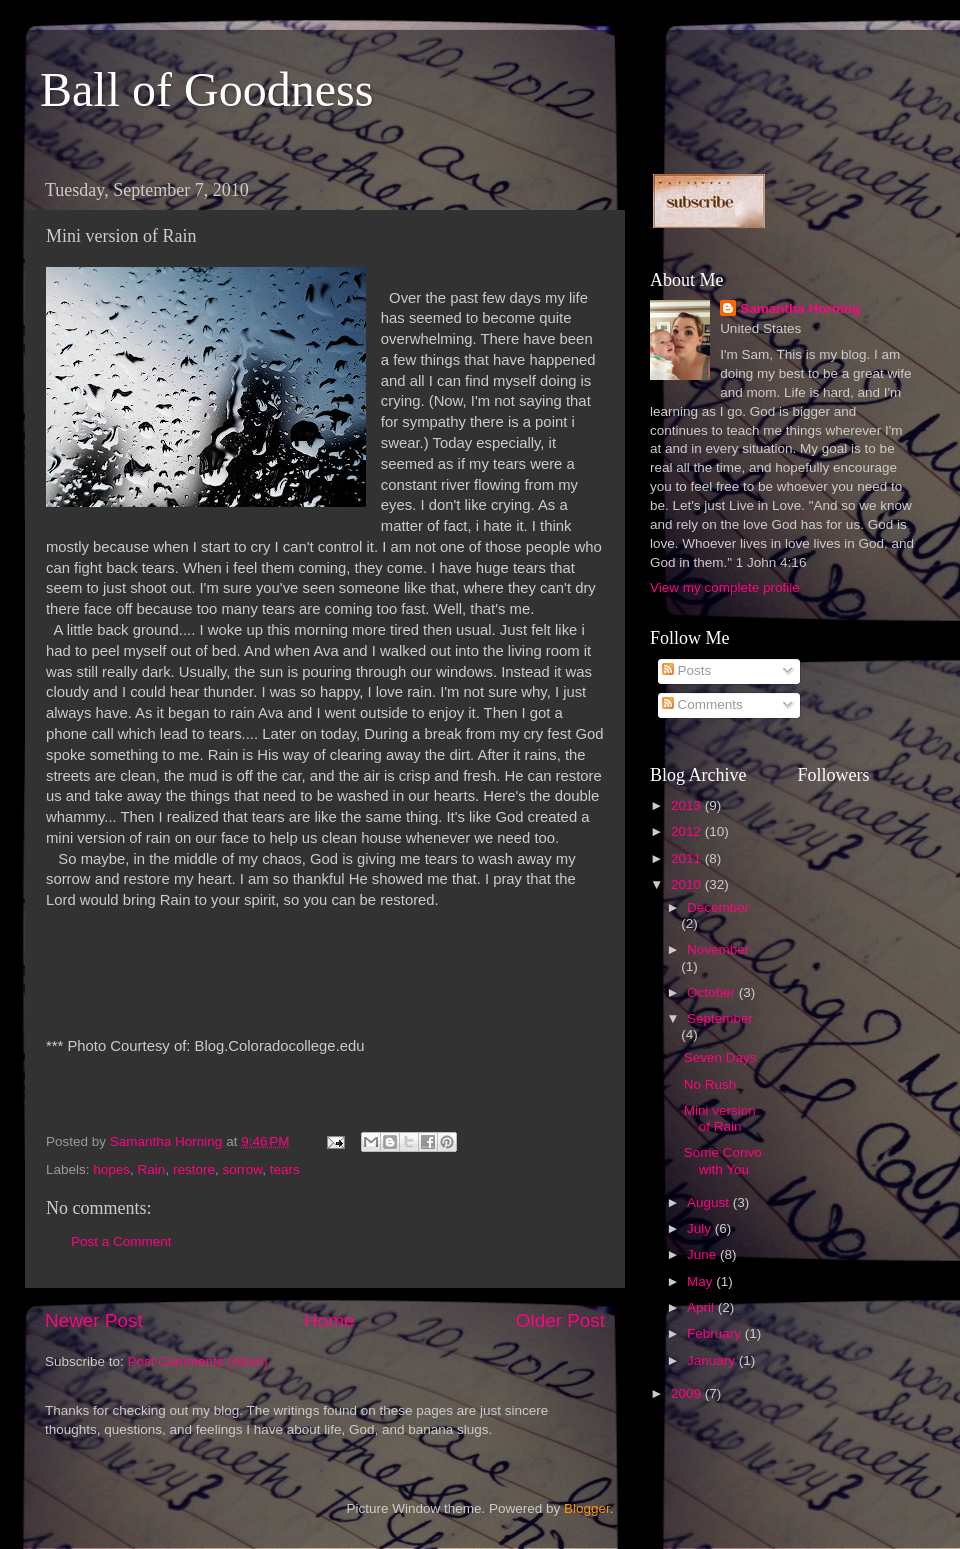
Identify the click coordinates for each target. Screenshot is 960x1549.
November (718, 949)
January (713, 1360)
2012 (688, 831)
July (701, 1228)
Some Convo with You (723, 1160)
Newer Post (94, 1320)
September (720, 1018)
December (718, 907)
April (702, 1307)
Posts (687, 670)
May (701, 1281)
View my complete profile (725, 587)
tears (285, 1169)
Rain (152, 1169)
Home (329, 1320)
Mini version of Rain (720, 1118)
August (710, 1202)
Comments (702, 704)
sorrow (242, 1169)
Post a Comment (121, 1241)
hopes (111, 1169)
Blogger (587, 1508)
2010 (688, 884)
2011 (688, 858)
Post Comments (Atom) (198, 1361)
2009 (688, 1393)
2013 (688, 805)
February (716, 1333)
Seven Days (720, 1057)
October (713, 992)
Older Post (560, 1320)
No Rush (710, 1084)
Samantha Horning (800, 308)
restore (194, 1169)
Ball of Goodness (206, 89)
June (703, 1254)
